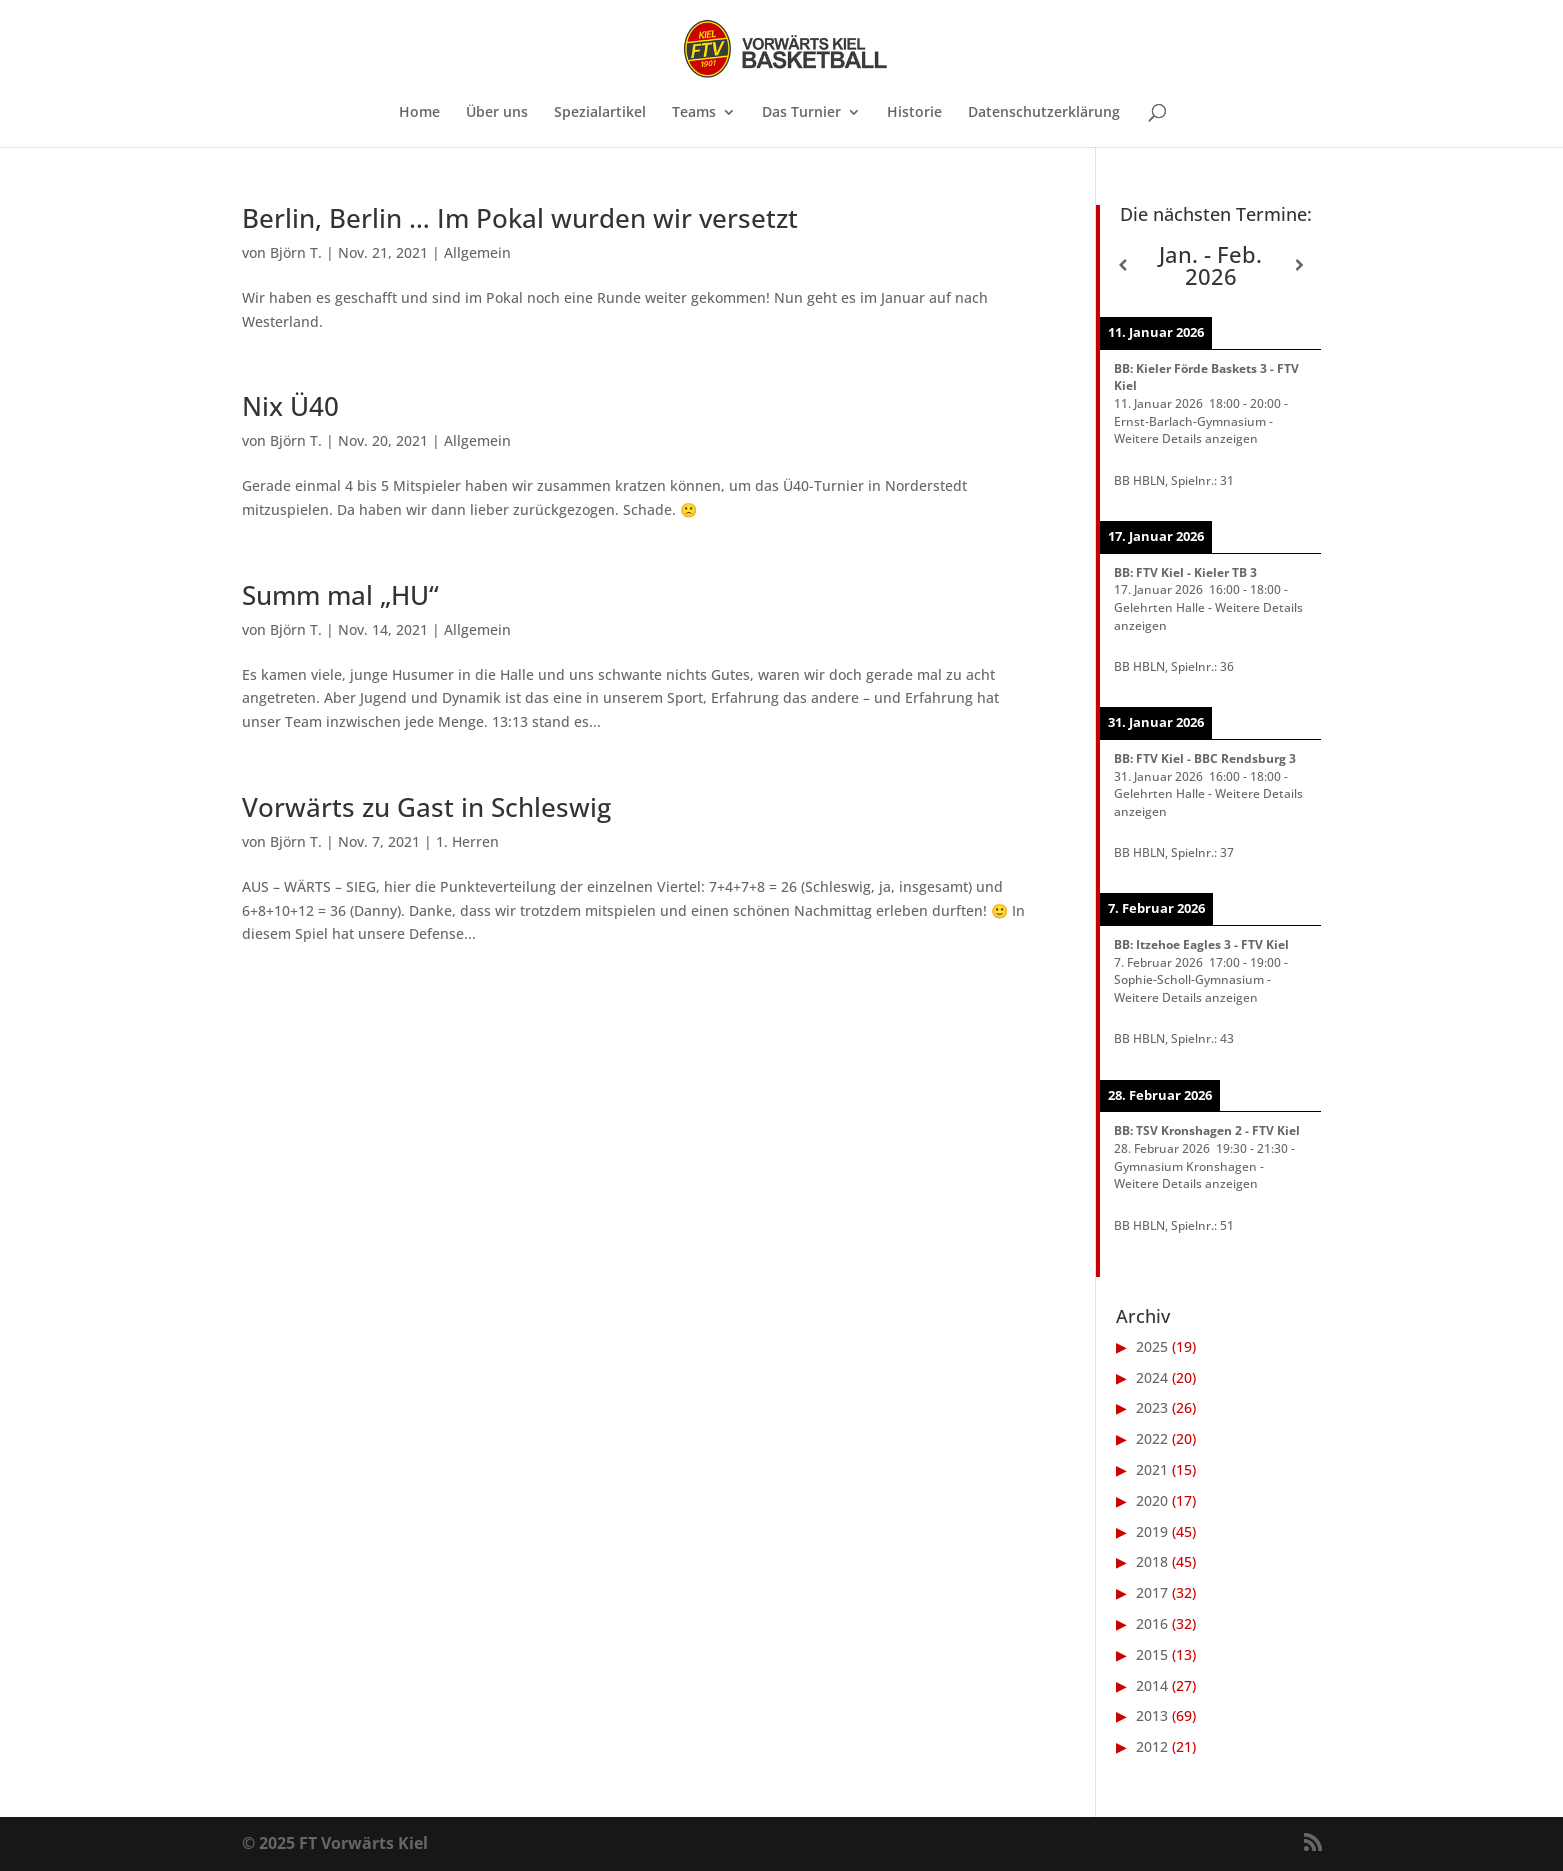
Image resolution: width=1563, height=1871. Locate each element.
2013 (1152, 1715)
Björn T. (296, 252)
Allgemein (477, 252)
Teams (694, 113)
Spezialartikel (600, 113)
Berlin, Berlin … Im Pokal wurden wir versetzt (520, 218)
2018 (1152, 1561)
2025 (1152, 1346)
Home (419, 113)
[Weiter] (1299, 265)
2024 (1152, 1377)
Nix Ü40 (290, 406)
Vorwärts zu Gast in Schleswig (426, 807)
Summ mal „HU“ (340, 595)
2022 (1152, 1438)
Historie (914, 113)
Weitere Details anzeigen (1186, 438)
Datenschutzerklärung (1044, 113)
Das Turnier (801, 113)
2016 (1152, 1623)
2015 (1152, 1654)
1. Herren (467, 841)
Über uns (497, 113)
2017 (1152, 1592)
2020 (1152, 1500)
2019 (1152, 1531)
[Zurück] (1122, 265)
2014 (1152, 1685)
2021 (1152, 1469)
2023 (1152, 1407)
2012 (1152, 1746)
